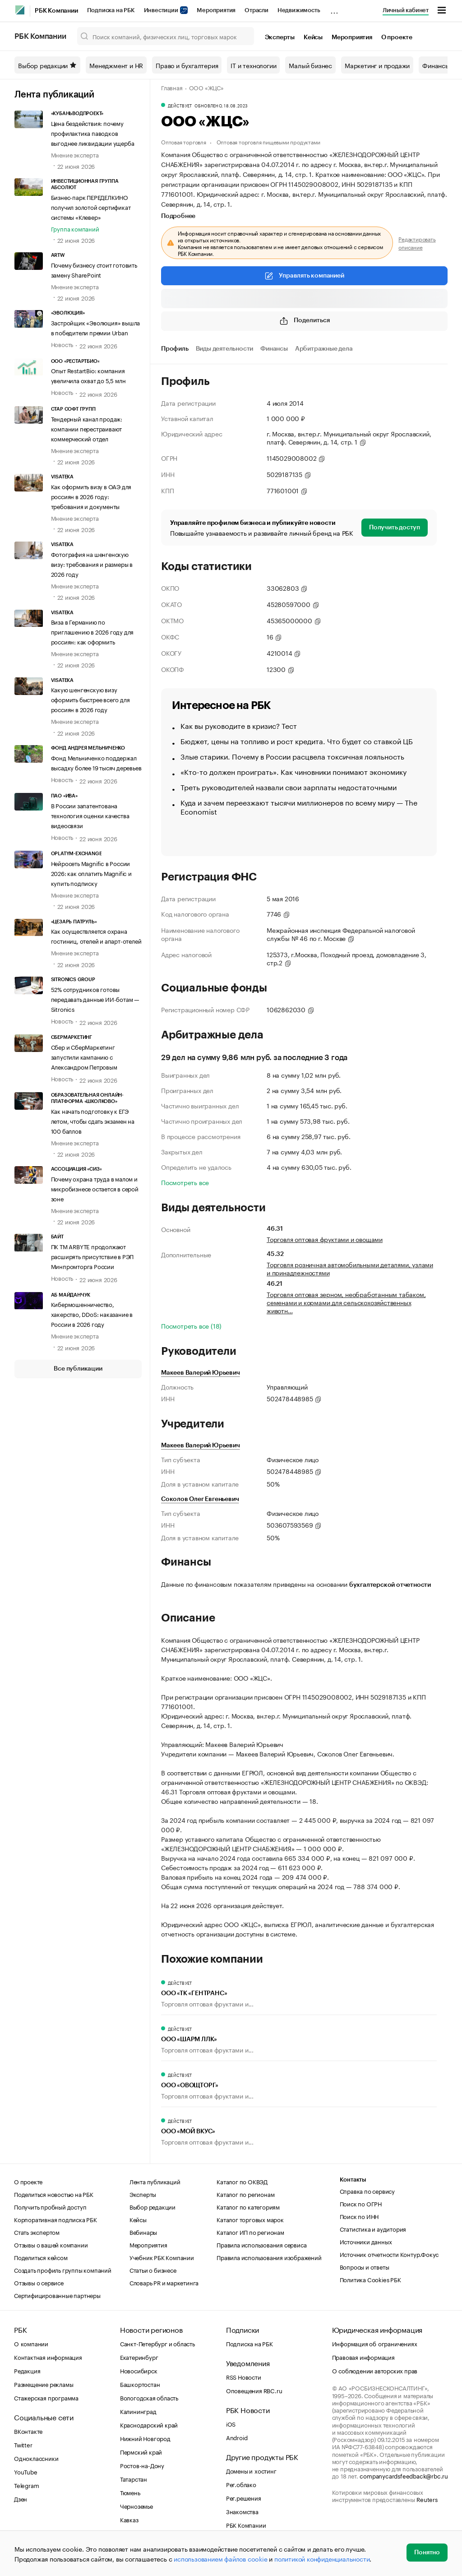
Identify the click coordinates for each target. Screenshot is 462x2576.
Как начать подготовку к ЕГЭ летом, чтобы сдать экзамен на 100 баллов (92, 1120)
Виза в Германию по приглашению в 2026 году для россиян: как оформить (92, 631)
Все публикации (78, 1369)
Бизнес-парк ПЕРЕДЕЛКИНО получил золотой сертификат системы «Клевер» (91, 206)
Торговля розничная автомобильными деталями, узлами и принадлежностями (350, 1268)
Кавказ (129, 2519)
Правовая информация (363, 2356)
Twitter (23, 2444)
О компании (31, 2343)
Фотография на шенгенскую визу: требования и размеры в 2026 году (92, 563)
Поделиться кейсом (41, 2256)
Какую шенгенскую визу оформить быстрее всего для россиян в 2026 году (90, 699)
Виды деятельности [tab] (225, 349)
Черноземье (136, 2505)
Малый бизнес (310, 65)
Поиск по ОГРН (361, 2203)
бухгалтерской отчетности (390, 1585)
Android (237, 2437)
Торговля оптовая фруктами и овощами (325, 1239)
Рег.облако (241, 2483)
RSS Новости (243, 2376)
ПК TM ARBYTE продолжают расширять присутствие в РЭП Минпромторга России (92, 1256)
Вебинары (143, 2231)
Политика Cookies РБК (370, 2279)
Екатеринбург (139, 2356)
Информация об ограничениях (374, 2343)
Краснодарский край (149, 2424)
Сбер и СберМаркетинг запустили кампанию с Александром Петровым (84, 1056)
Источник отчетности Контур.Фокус (389, 2253)
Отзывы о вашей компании (51, 2244)
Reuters (427, 2498)
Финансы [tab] (274, 349)
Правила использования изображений (269, 2256)
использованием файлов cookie (220, 2558)
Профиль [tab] (175, 349)
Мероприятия (216, 10)
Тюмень (130, 2492)
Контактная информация (48, 2356)
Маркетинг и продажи (377, 65)
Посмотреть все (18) (191, 1325)
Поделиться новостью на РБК (53, 2193)
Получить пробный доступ (50, 2206)
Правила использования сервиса (261, 2244)
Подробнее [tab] (178, 216)
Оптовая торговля (183, 141)
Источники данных (366, 2241)
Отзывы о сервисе (39, 2282)
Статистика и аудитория (373, 2228)
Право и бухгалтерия (187, 65)
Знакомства (242, 2511)
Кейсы (313, 37)
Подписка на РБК (111, 10)
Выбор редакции (47, 65)
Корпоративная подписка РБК (55, 2219)
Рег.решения (243, 2497)
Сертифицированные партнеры (57, 2294)
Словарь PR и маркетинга (164, 2282)
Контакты (353, 2179)
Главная (172, 87)
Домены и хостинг (251, 2470)
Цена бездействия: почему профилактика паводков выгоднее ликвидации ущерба (92, 132)
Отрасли (256, 10)
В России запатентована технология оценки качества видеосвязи (90, 815)
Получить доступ (394, 527)
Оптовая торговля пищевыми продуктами (268, 141)
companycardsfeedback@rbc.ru (404, 2475)
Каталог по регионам (245, 2193)
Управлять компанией (304, 275)
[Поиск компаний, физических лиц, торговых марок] (165, 36)
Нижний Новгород (145, 2437)
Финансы (436, 65)
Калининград (138, 2410)
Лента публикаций (54, 94)
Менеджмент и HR (116, 65)
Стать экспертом (37, 2231)
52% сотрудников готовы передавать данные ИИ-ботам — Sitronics (95, 998)
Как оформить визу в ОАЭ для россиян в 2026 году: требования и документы (91, 496)
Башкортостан (140, 2383)
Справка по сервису (367, 2190)
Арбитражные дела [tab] (324, 349)
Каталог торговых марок (250, 2219)
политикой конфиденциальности (322, 2558)
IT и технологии (253, 65)
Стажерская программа (46, 2397)
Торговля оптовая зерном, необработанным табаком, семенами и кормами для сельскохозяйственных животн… (346, 1302)
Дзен (20, 2498)
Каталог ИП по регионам (250, 2231)
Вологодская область (149, 2397)
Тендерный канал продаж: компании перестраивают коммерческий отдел (86, 428)
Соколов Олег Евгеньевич (200, 1499)
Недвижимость (298, 10)
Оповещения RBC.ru (254, 2390)
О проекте (396, 37)
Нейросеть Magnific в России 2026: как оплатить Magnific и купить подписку (91, 872)
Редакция (27, 2370)
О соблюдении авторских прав (375, 2370)
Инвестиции (166, 10)
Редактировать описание (416, 243)
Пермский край (141, 2451)
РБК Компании (56, 11)
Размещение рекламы (43, 2383)
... (334, 8)
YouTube (25, 2471)
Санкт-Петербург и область (157, 2343)
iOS (231, 2423)
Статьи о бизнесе (152, 2269)
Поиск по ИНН (359, 2215)
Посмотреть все (185, 1182)
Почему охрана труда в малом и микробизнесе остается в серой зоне (95, 1188)
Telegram (26, 2484)
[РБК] (19, 9)
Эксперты (280, 37)
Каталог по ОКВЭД (242, 2181)
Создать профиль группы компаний (62, 2269)
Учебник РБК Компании (161, 2256)
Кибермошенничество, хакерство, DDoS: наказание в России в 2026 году (92, 1313)
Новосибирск (138, 2370)
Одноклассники (36, 2457)
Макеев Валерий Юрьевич (200, 1373)
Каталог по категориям (248, 2206)
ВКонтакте (28, 2430)
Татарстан (133, 2478)
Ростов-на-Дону (142, 2464)
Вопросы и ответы (364, 2266)
